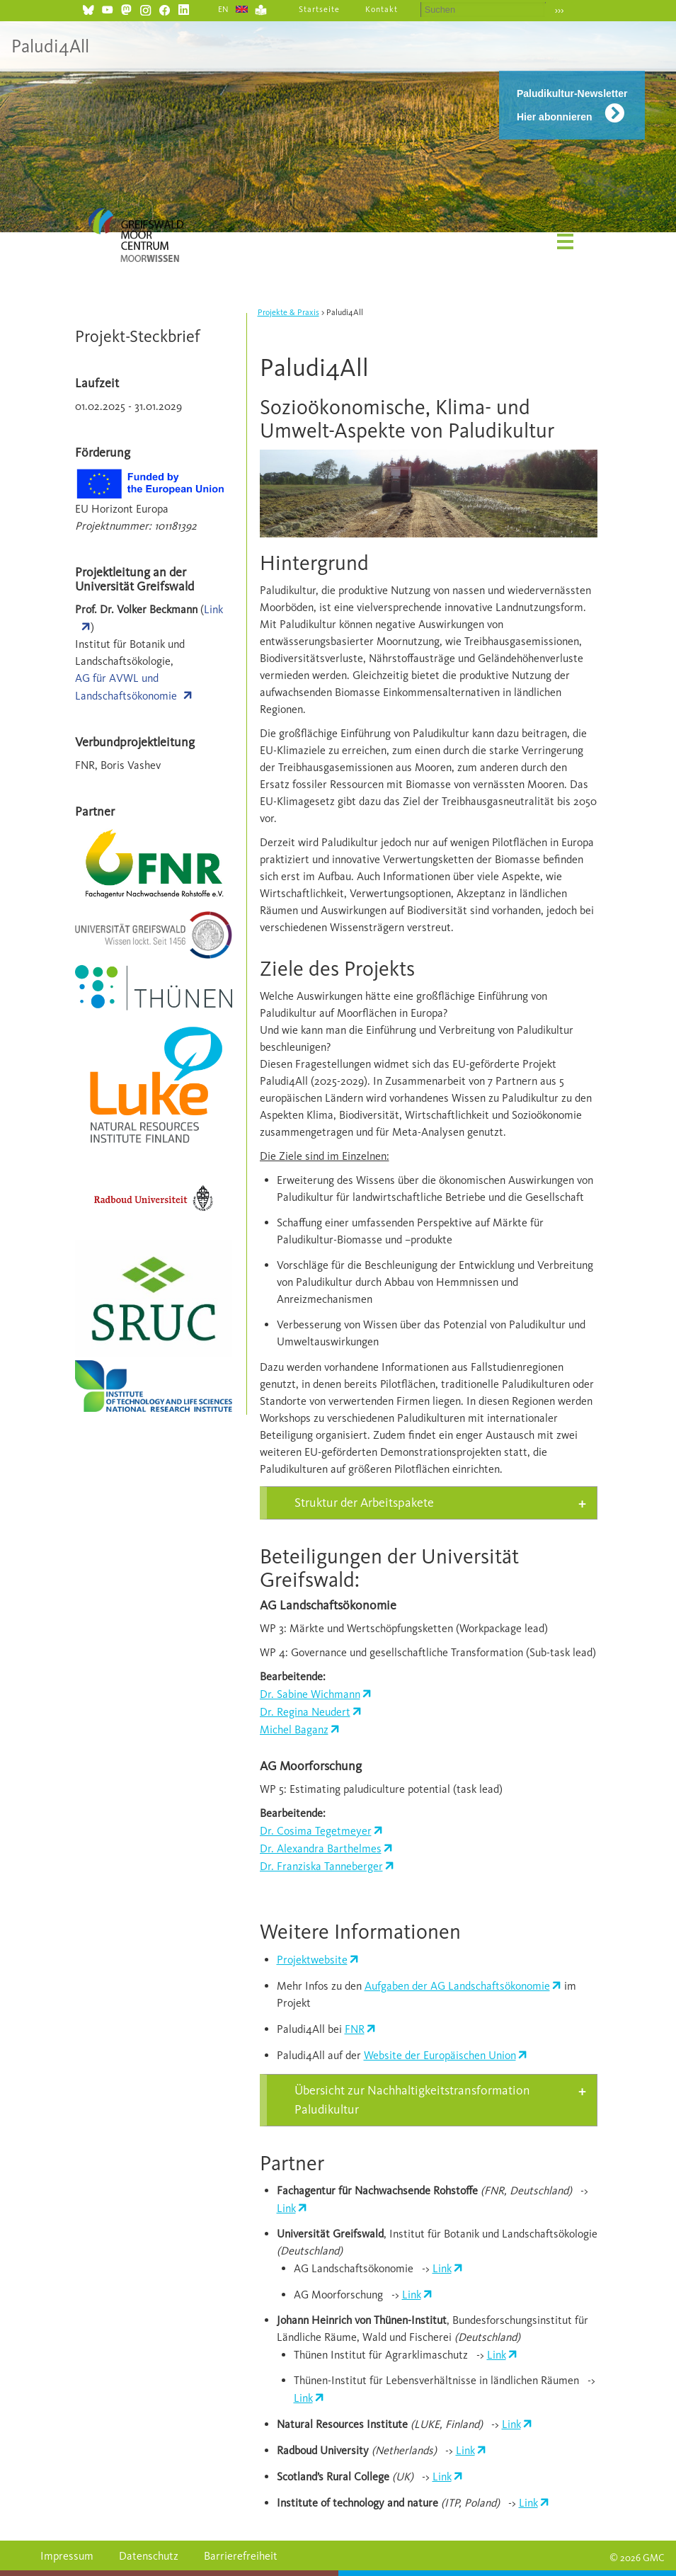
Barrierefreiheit (240, 2556)
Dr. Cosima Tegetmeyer (316, 1830)
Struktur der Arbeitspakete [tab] (364, 1502)
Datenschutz (148, 2556)
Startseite (319, 9)
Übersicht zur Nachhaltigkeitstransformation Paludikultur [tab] (412, 2099)
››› (559, 10)
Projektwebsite (312, 1959)
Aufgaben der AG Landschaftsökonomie (457, 1986)
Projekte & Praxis (288, 312)
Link (286, 2208)
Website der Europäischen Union (440, 2055)
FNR (355, 2029)
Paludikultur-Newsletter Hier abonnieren (572, 105)
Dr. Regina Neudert (305, 1712)
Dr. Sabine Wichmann (310, 1694)
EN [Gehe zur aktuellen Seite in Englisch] (224, 9)
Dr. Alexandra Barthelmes (321, 1848)
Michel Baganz (294, 1729)
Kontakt (381, 9)
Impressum (66, 2556)
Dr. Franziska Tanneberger (321, 1866)
